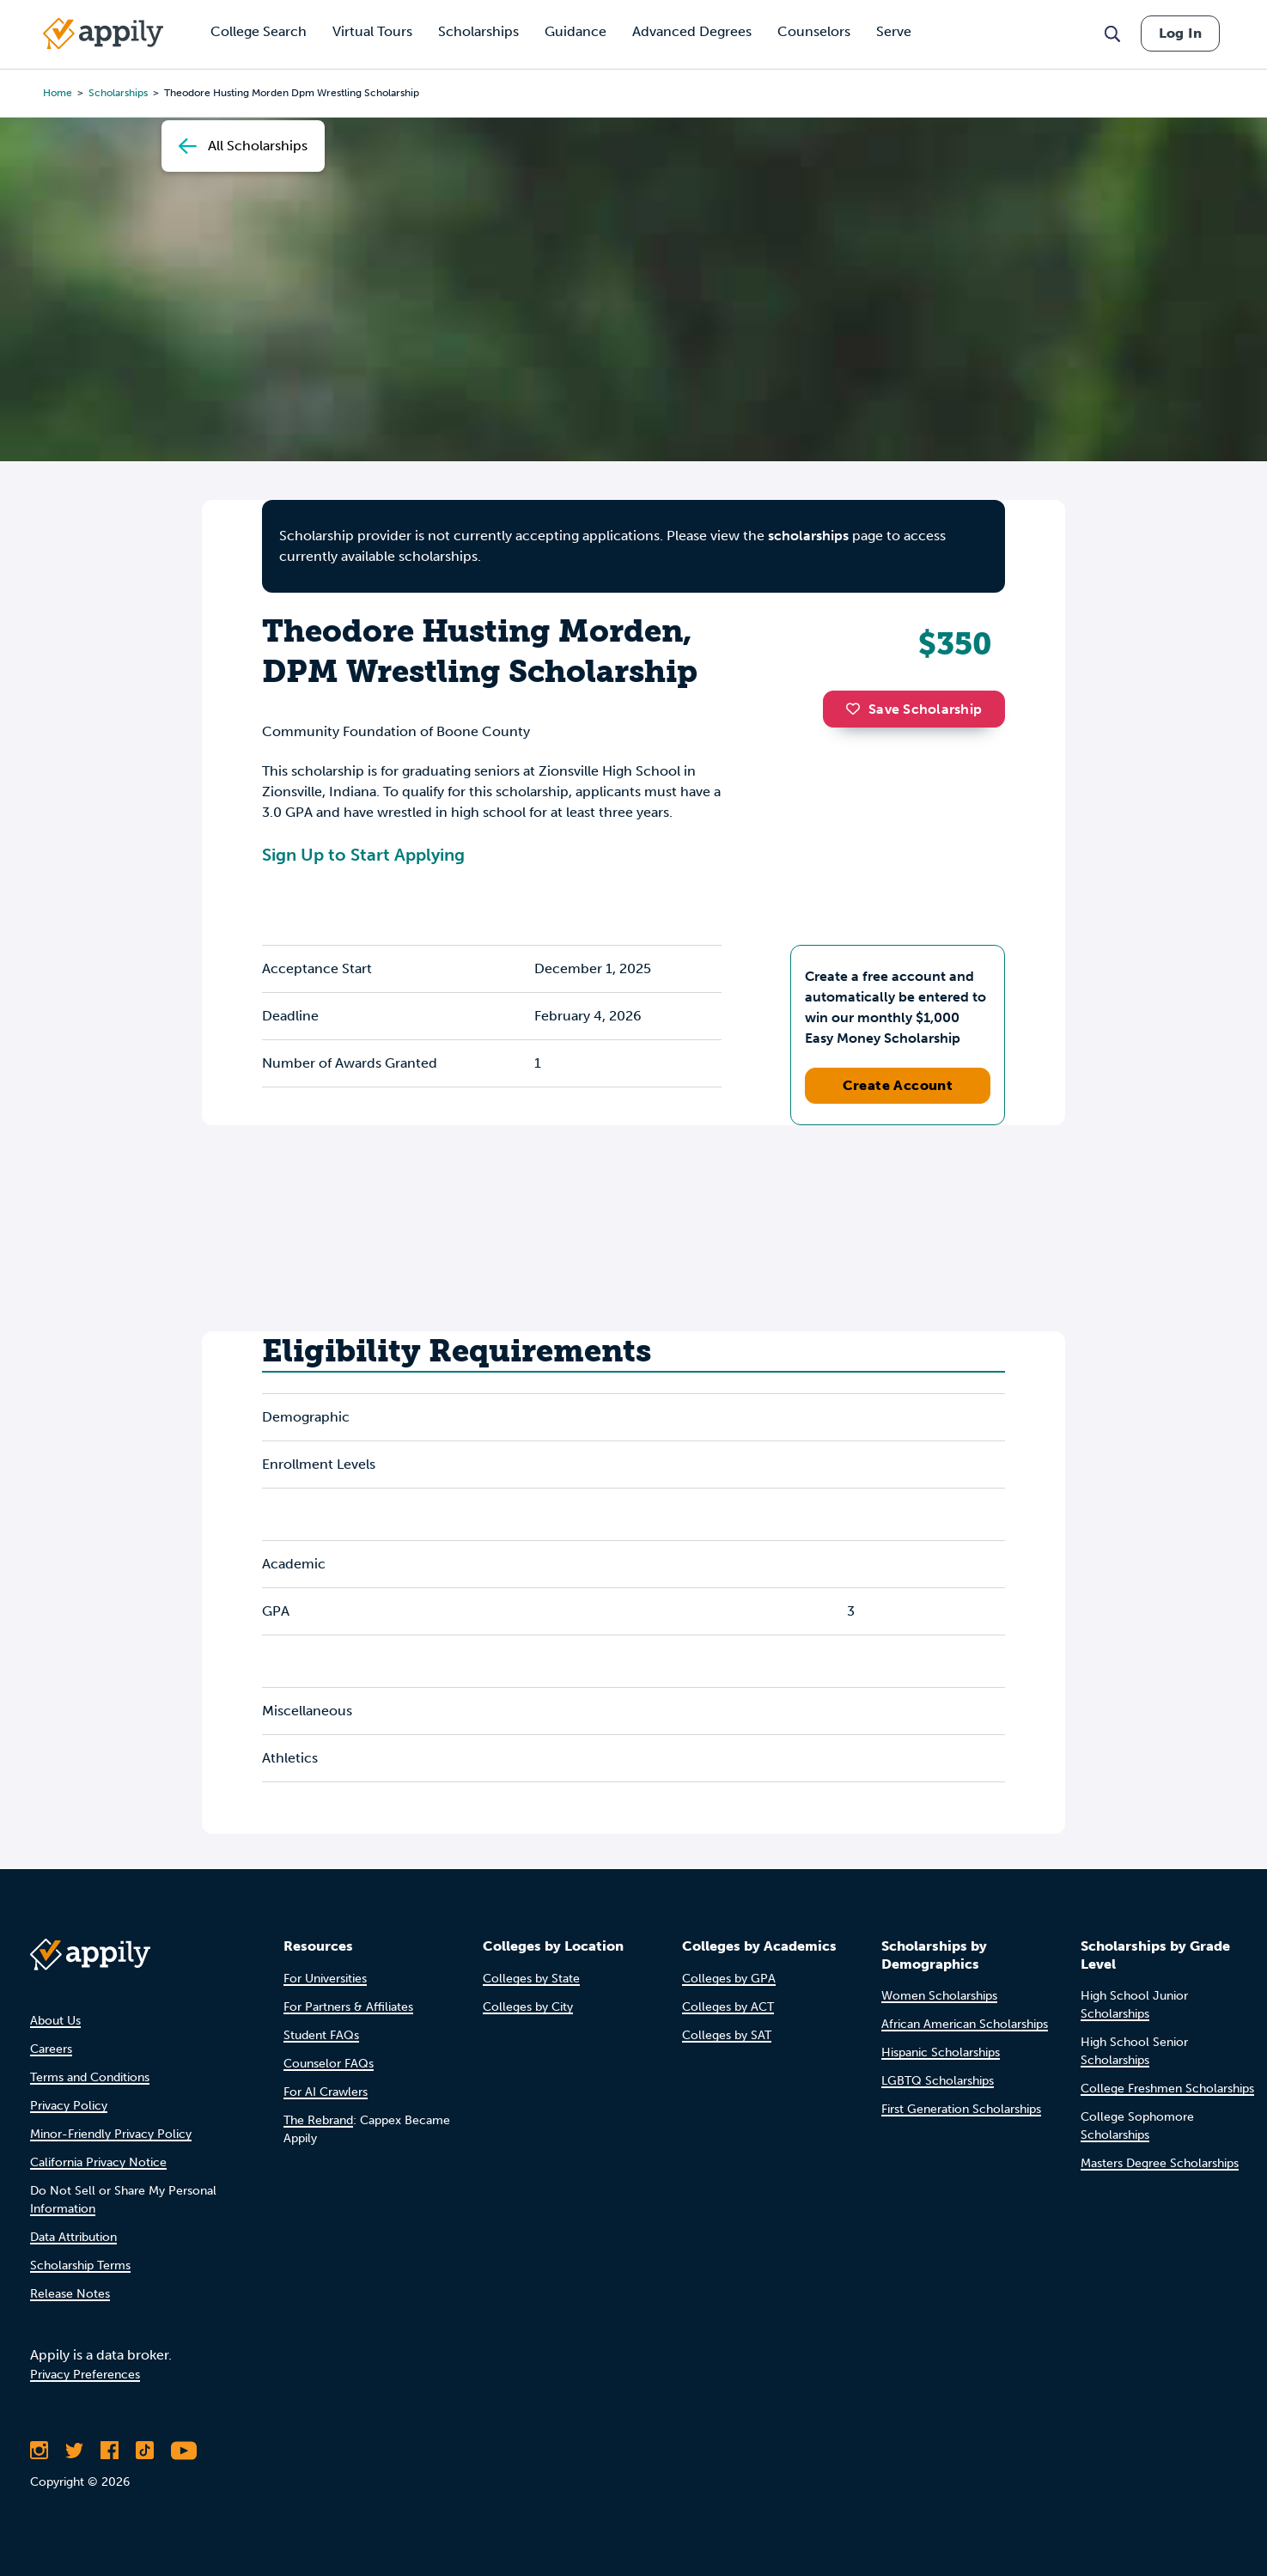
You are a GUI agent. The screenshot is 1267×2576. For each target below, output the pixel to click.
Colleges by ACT (728, 2007)
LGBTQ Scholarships (937, 2081)
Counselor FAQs (328, 2063)
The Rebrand (318, 2120)
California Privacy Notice (98, 2162)
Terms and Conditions (89, 2077)
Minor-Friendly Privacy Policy (111, 2134)
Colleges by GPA (729, 1978)
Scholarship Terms (80, 2265)
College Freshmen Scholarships (1167, 2088)
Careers (51, 2049)
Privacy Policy (68, 2105)
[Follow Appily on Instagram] (39, 2450)
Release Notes (70, 2294)
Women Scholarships (939, 1995)
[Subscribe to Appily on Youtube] (184, 2450)
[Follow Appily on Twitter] (74, 2450)
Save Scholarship (914, 709)
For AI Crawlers (325, 2092)
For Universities (325, 1978)
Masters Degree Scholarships (1160, 2163)
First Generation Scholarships (961, 2109)
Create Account (898, 1085)
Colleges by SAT (726, 2035)
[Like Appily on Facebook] (110, 2450)
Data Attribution (73, 2237)
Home (57, 93)
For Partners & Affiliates (348, 2007)
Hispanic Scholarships (940, 2052)
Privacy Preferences (85, 2374)
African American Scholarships (964, 2024)
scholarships (118, 93)
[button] (857, 709)
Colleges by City (528, 2007)
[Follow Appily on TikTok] (145, 2450)
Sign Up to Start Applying (363, 854)
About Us (55, 2020)
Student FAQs (321, 2035)
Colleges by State (531, 1978)
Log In (1180, 33)
